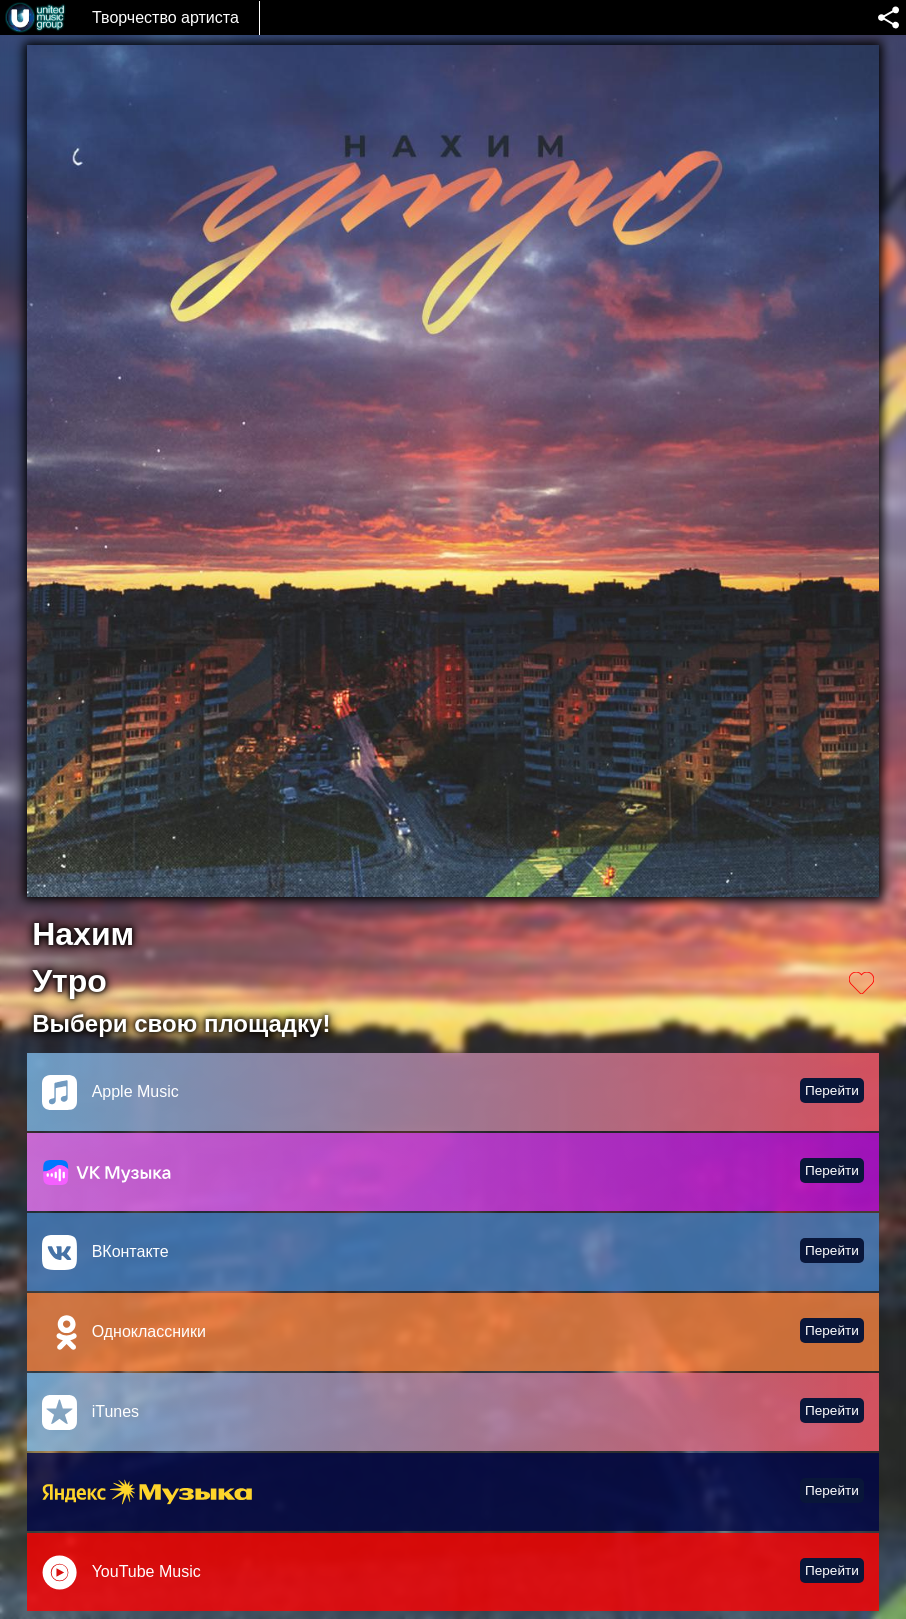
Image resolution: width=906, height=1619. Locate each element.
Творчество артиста (165, 17)
